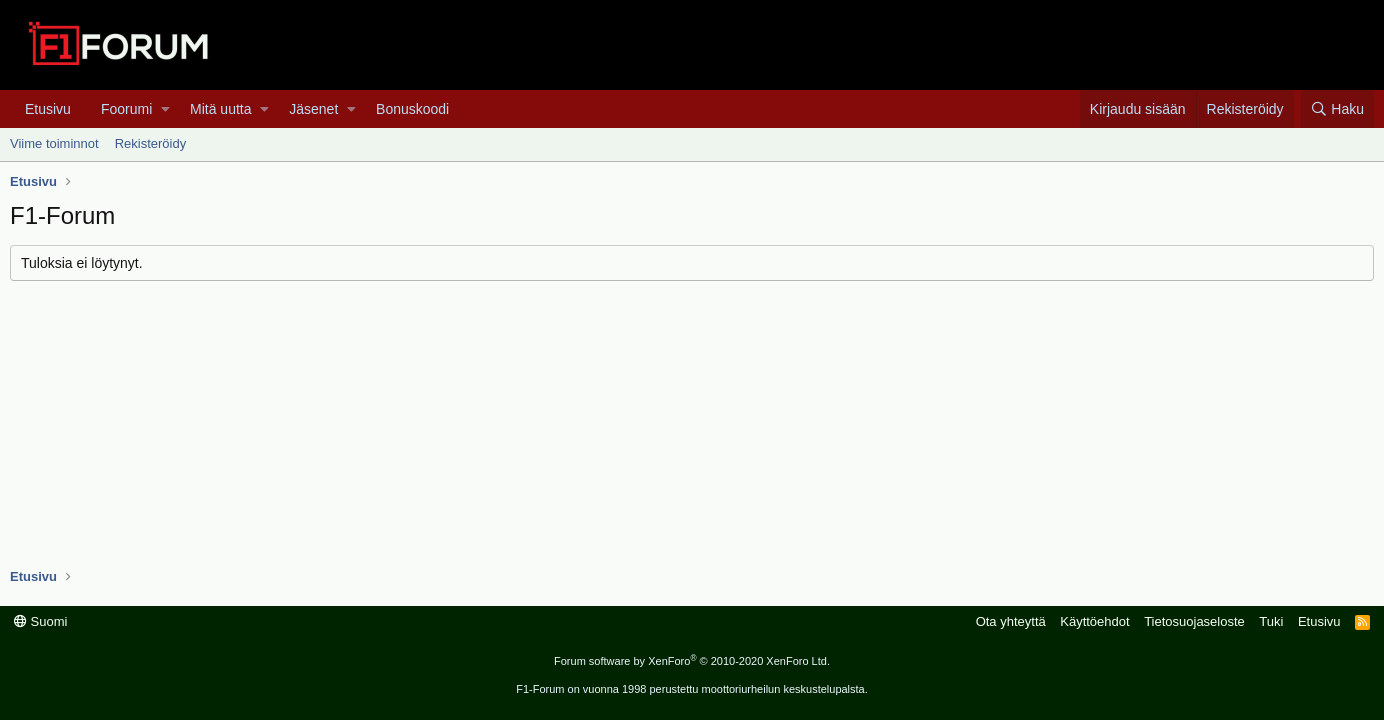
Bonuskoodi (412, 109)
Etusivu (48, 109)
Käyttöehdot (1094, 621)
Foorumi (126, 109)
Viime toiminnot (54, 143)
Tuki (1271, 621)
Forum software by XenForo (692, 661)
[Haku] (1337, 109)
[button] (165, 109)
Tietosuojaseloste (1194, 621)
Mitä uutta (220, 109)
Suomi (40, 621)
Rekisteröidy (151, 143)
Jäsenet (313, 109)
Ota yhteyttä (1011, 621)
